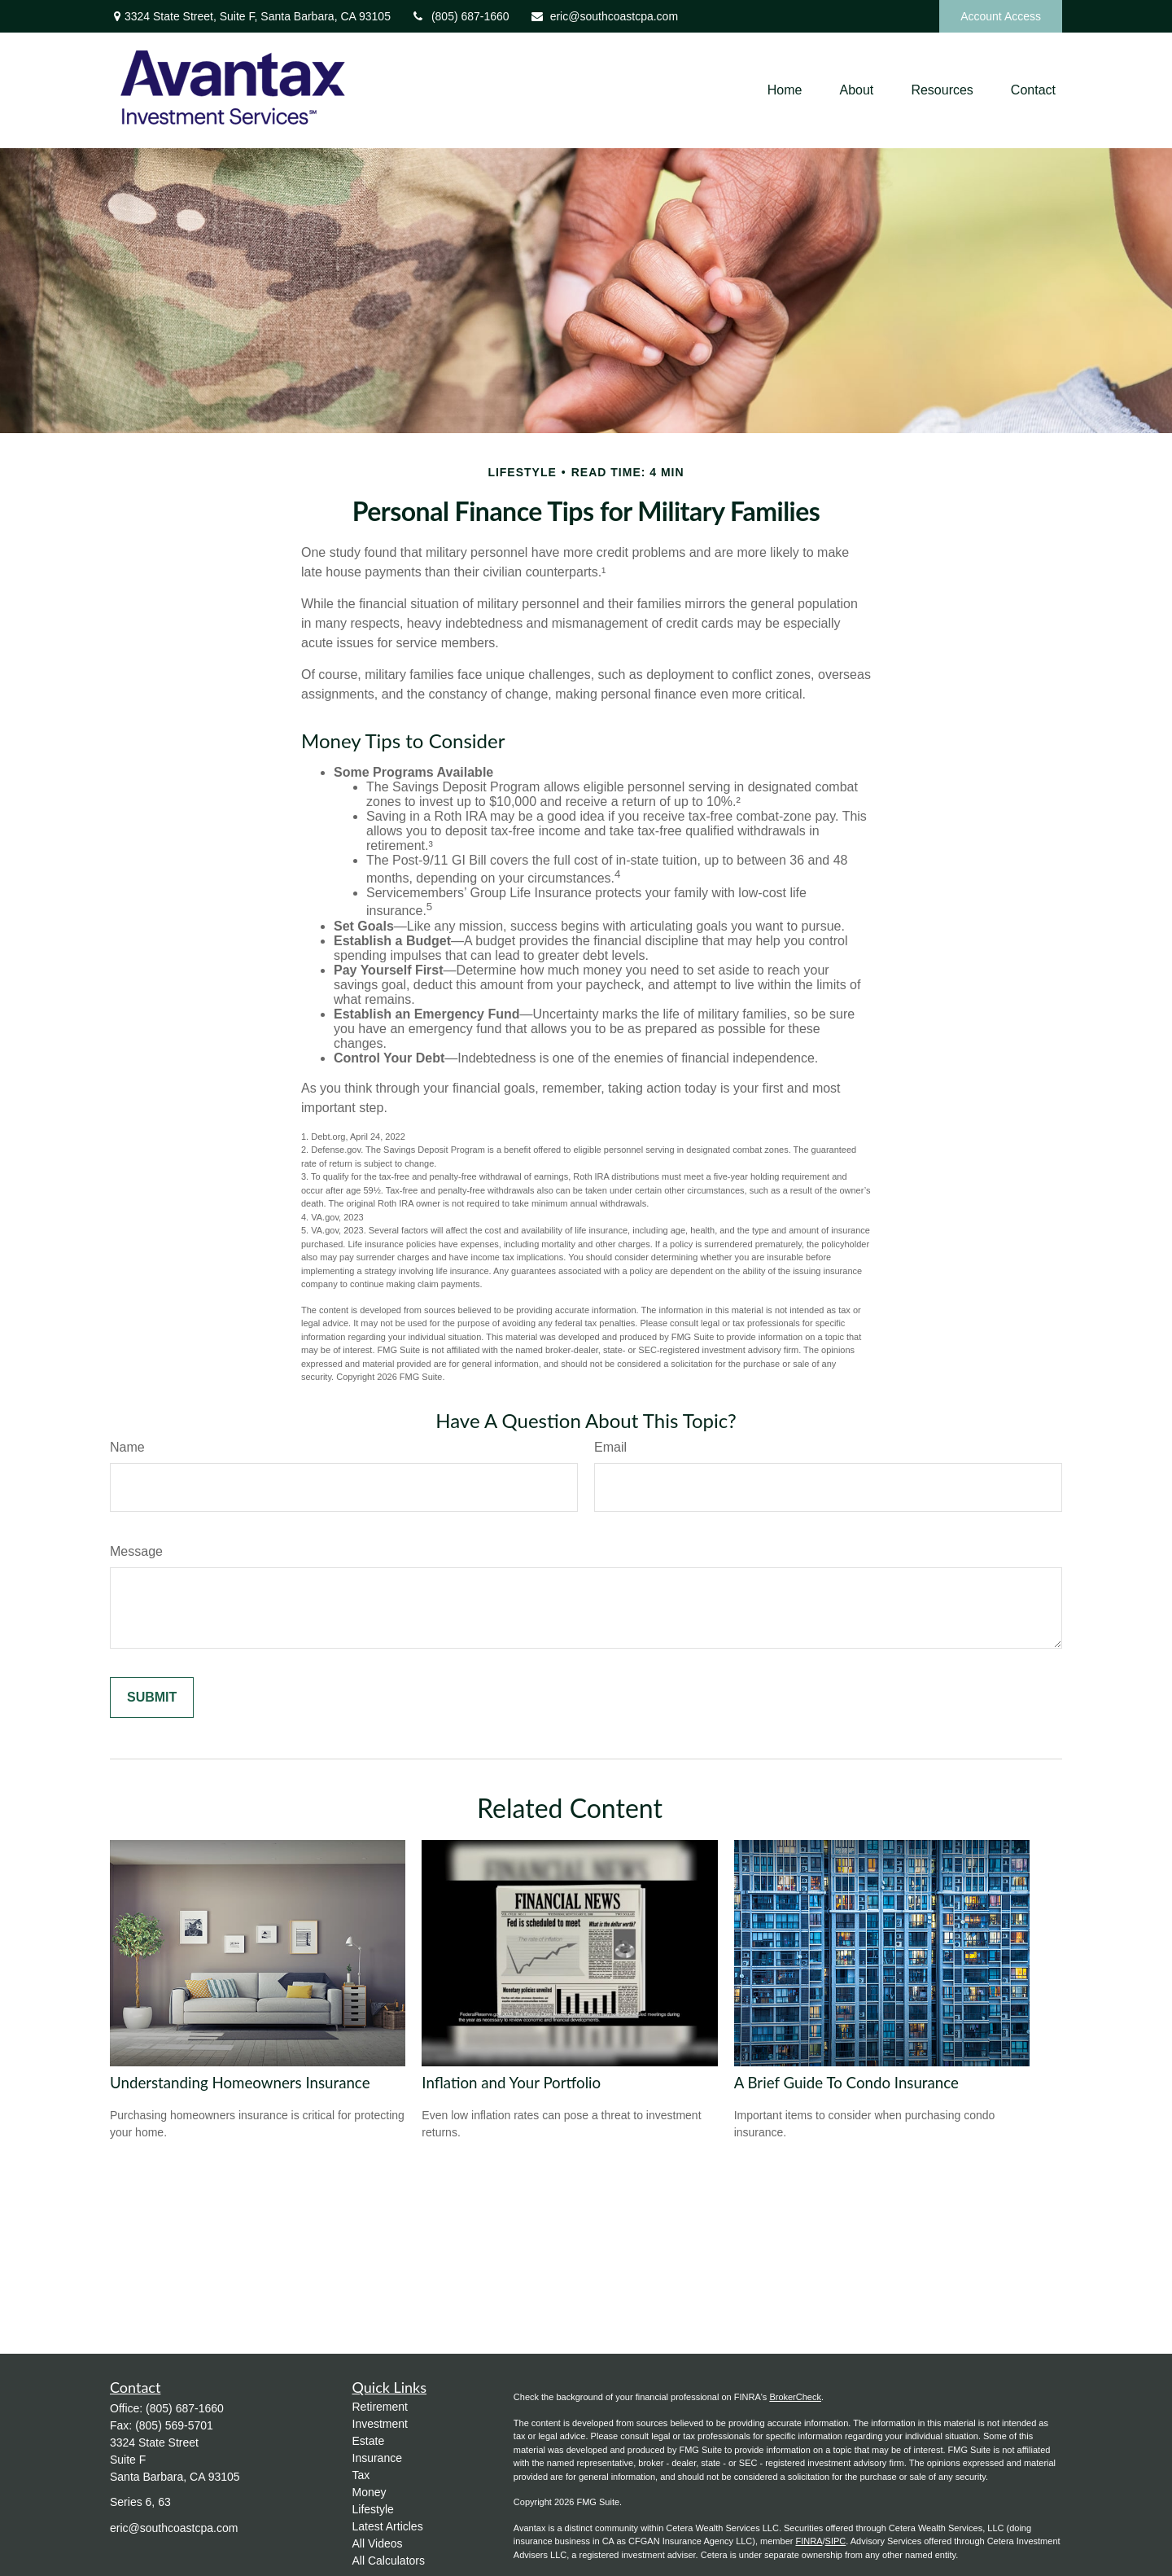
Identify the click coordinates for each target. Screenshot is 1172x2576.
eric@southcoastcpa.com (604, 16)
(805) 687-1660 (460, 16)
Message (136, 1551)
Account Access (1000, 16)
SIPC (835, 2541)
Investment (380, 2423)
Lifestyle (373, 2509)
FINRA (808, 2541)
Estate (368, 2440)
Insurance (377, 2457)
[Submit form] (152, 1697)
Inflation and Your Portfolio (511, 2083)
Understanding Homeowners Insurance (240, 2083)
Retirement (380, 2406)
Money (369, 2492)
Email (610, 1447)
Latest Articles (387, 2526)
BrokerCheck (795, 2397)
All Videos (377, 2543)
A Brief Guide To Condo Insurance (846, 2083)
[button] (785, 91)
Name (127, 1447)
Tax (361, 2475)
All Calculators (388, 2560)
